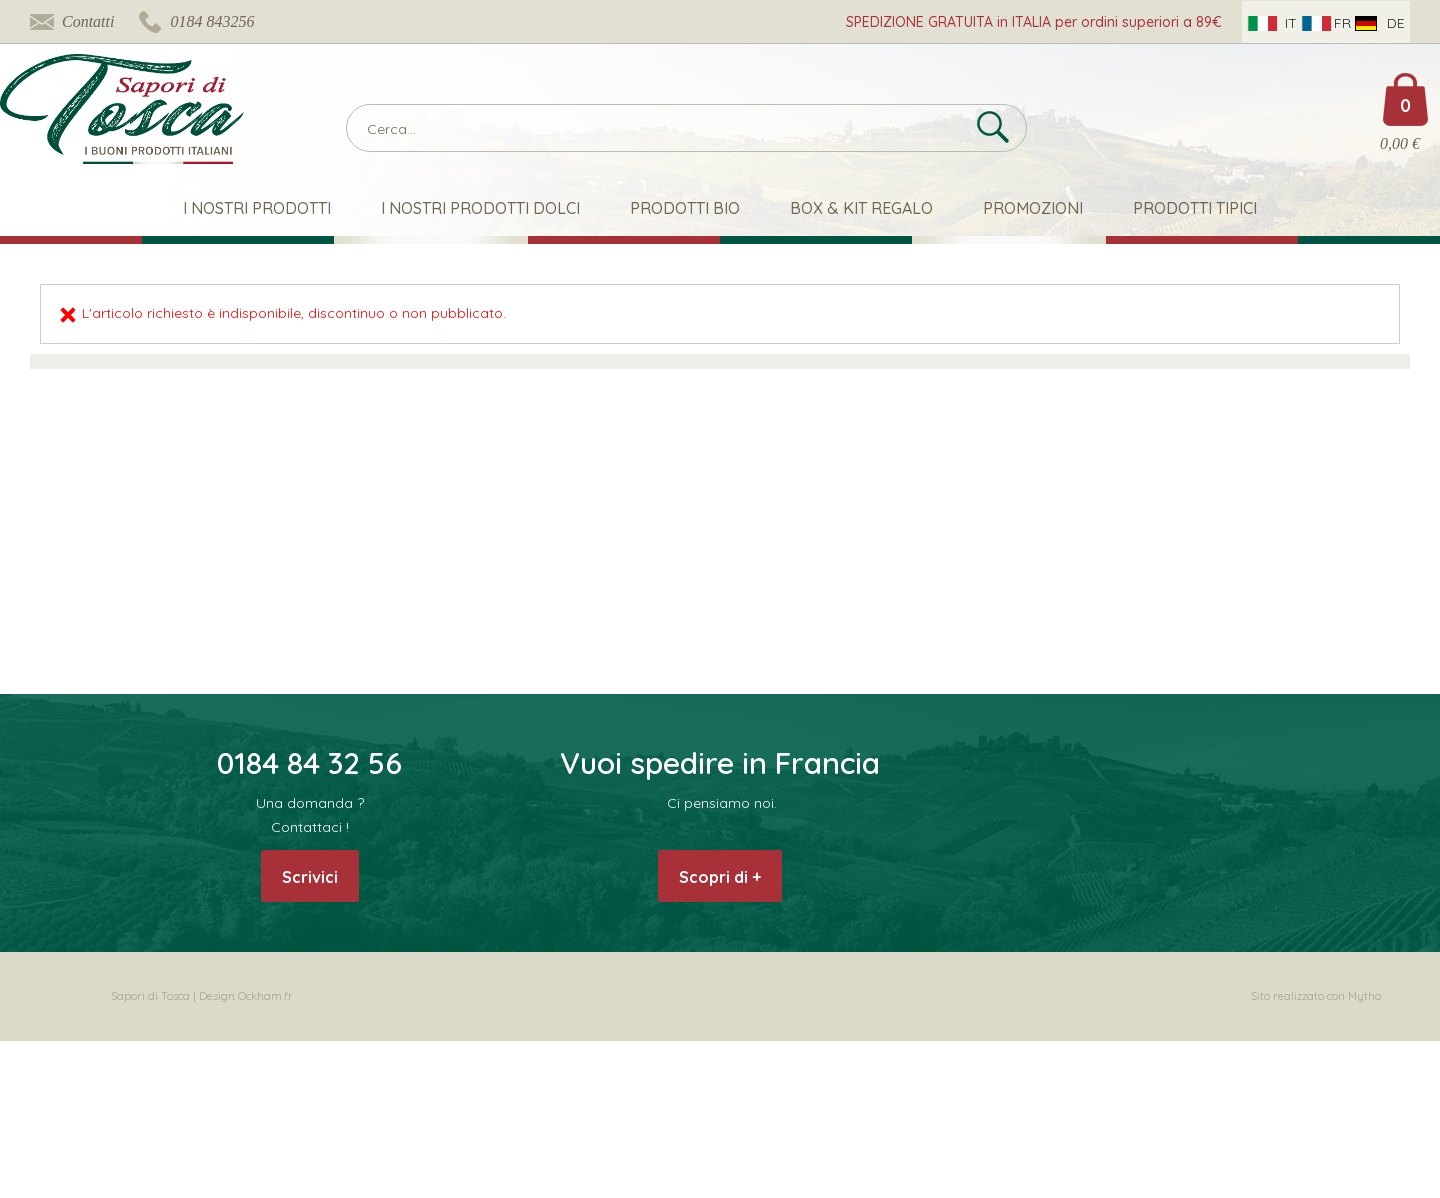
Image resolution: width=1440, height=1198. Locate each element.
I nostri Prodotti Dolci (480, 208)
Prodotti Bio (685, 208)
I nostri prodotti (257, 208)
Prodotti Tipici (1195, 208)
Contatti (88, 21)
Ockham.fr (265, 996)
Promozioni (1033, 208)
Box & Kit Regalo (861, 208)
